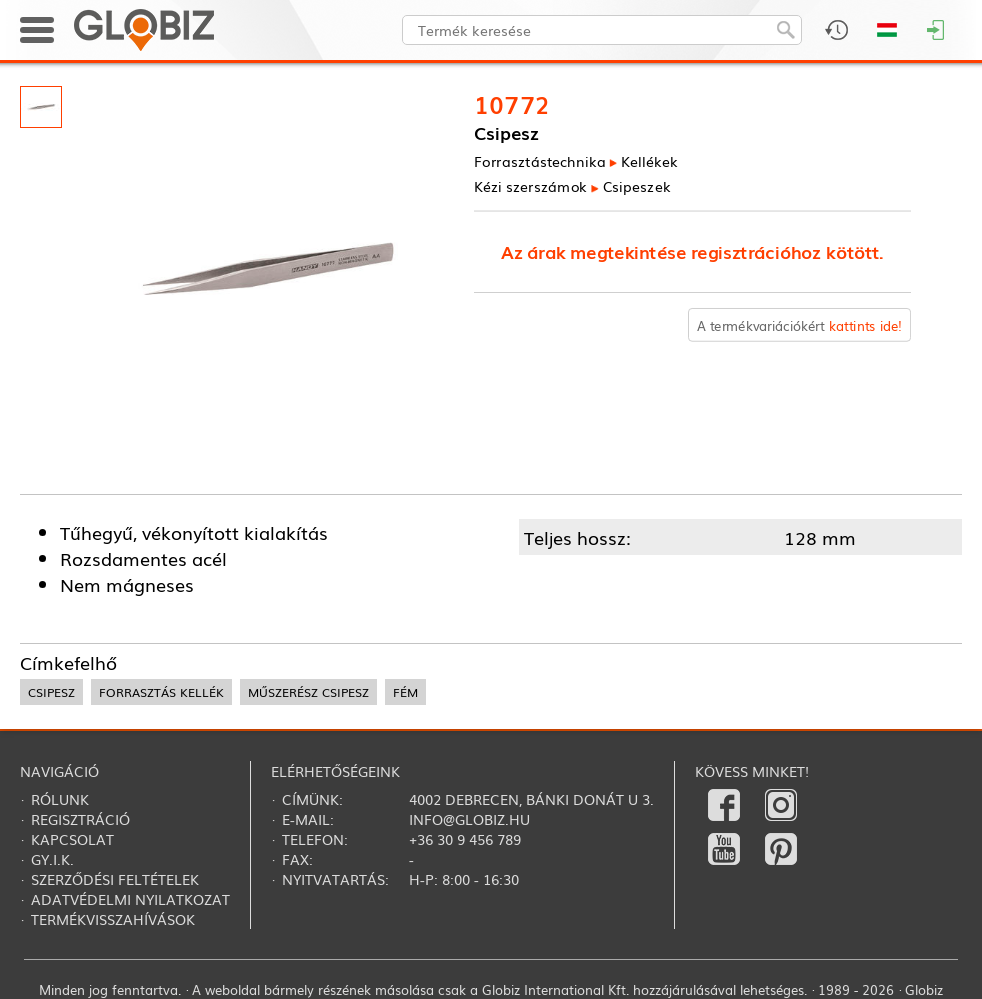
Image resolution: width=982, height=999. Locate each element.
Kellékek (649, 160)
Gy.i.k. (52, 859)
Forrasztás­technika (540, 160)
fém (405, 692)
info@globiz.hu (469, 819)
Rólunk (60, 799)
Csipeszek (637, 185)
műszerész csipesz (308, 692)
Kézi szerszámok (530, 185)
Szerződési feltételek (115, 879)
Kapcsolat (72, 839)
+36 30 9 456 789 (465, 839)
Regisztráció (80, 819)
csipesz (51, 692)
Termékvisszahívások (113, 919)
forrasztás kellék (161, 692)
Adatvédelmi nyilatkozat (130, 899)
